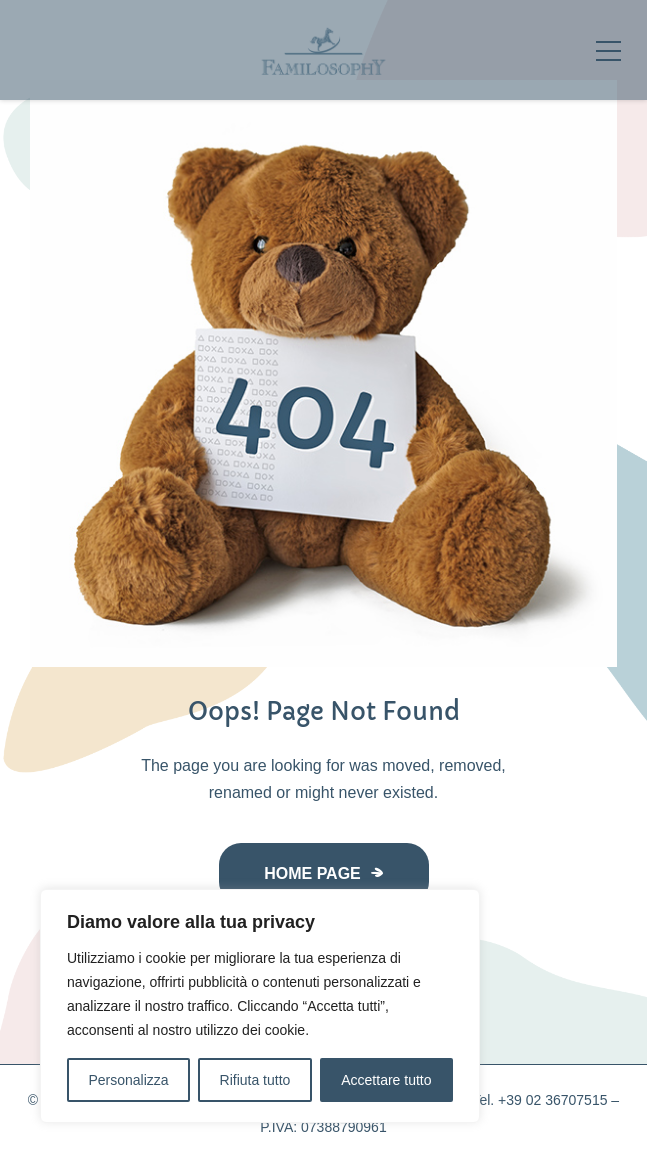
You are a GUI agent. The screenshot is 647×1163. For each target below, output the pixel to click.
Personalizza (128, 1080)
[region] (260, 1006)
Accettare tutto (386, 1080)
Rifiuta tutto (255, 1080)
